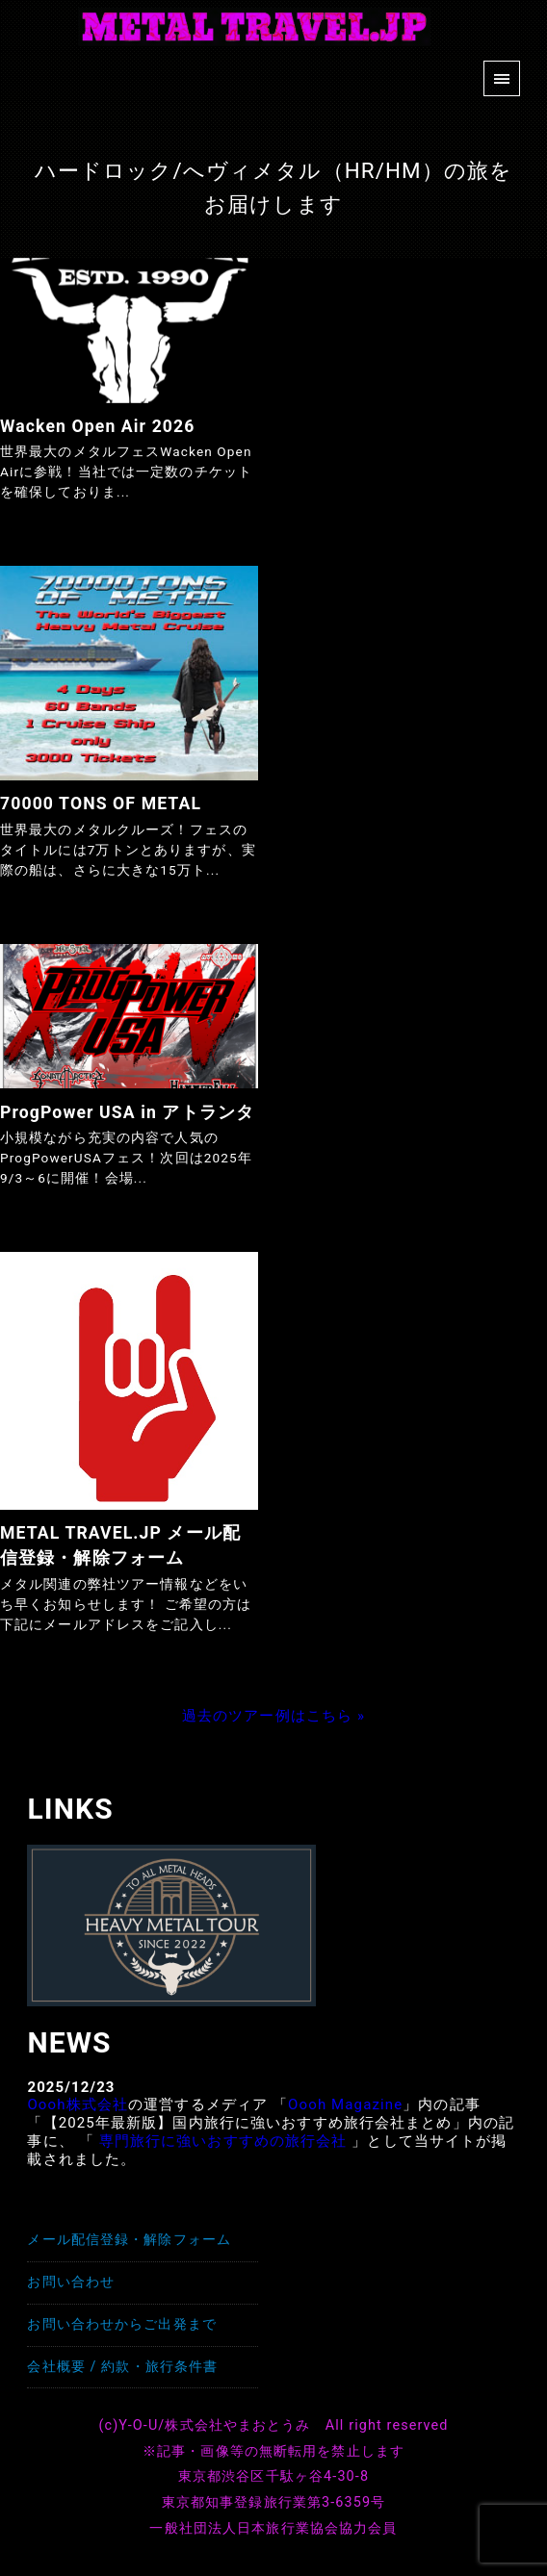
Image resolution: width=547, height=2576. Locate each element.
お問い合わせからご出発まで (122, 2324)
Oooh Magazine (345, 2104)
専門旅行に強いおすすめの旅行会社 (223, 2141)
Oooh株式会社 (77, 2104)
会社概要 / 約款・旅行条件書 (122, 2367)
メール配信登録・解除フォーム (129, 2240)
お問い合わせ (71, 2282)
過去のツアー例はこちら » (273, 1715)
